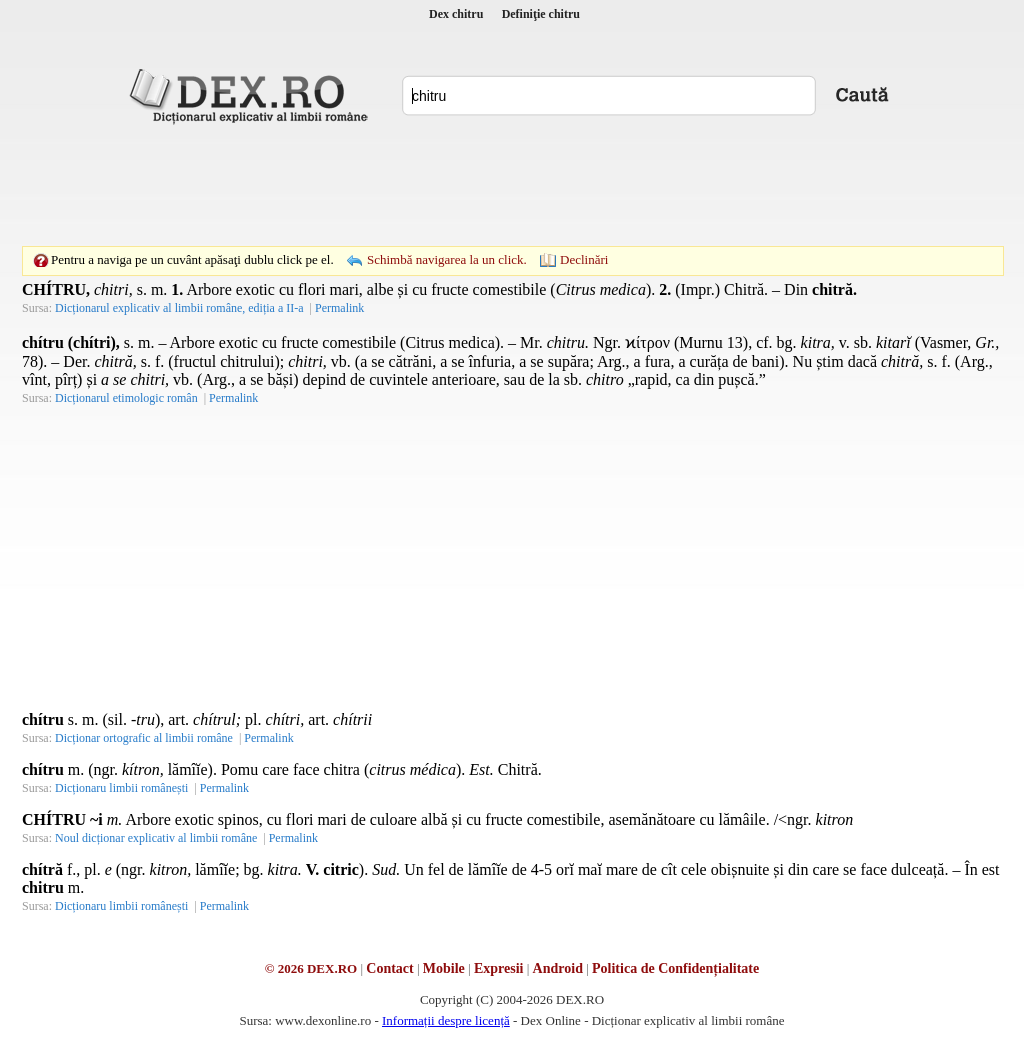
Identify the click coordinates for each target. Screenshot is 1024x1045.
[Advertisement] (512, 185)
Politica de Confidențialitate (675, 968)
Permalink (339, 308)
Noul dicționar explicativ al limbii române (156, 838)
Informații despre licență (446, 1020)
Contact (389, 968)
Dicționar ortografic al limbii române (144, 738)
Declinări (584, 259)
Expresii (499, 968)
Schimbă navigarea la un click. (447, 259)
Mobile (444, 968)
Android (558, 968)
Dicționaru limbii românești (121, 788)
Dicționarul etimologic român (126, 398)
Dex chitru (456, 14)
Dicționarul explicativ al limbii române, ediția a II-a (179, 308)
